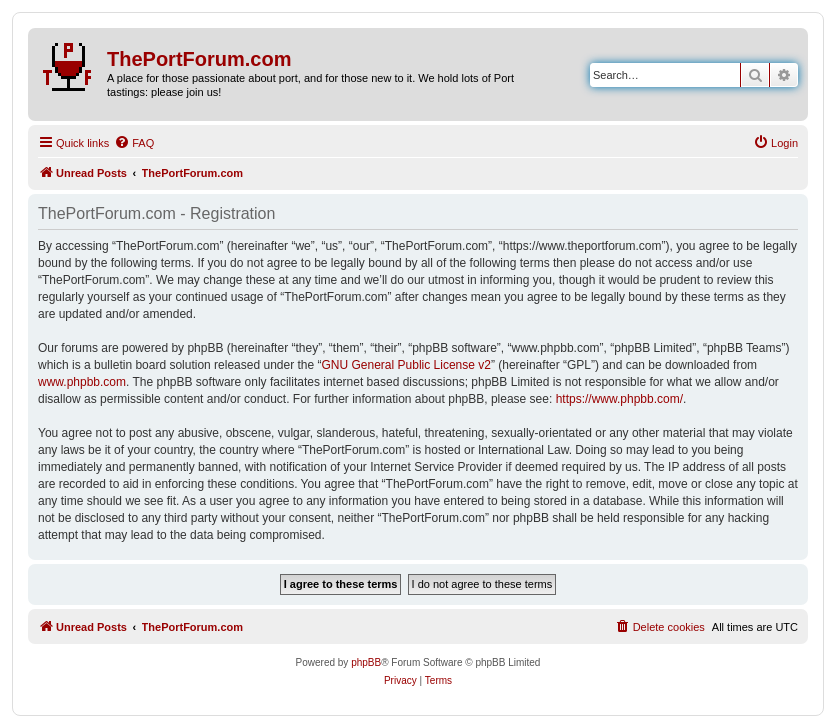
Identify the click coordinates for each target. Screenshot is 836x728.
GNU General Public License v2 (406, 365)
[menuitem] (134, 143)
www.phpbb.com (82, 382)
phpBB (366, 662)
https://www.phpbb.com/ (619, 399)
